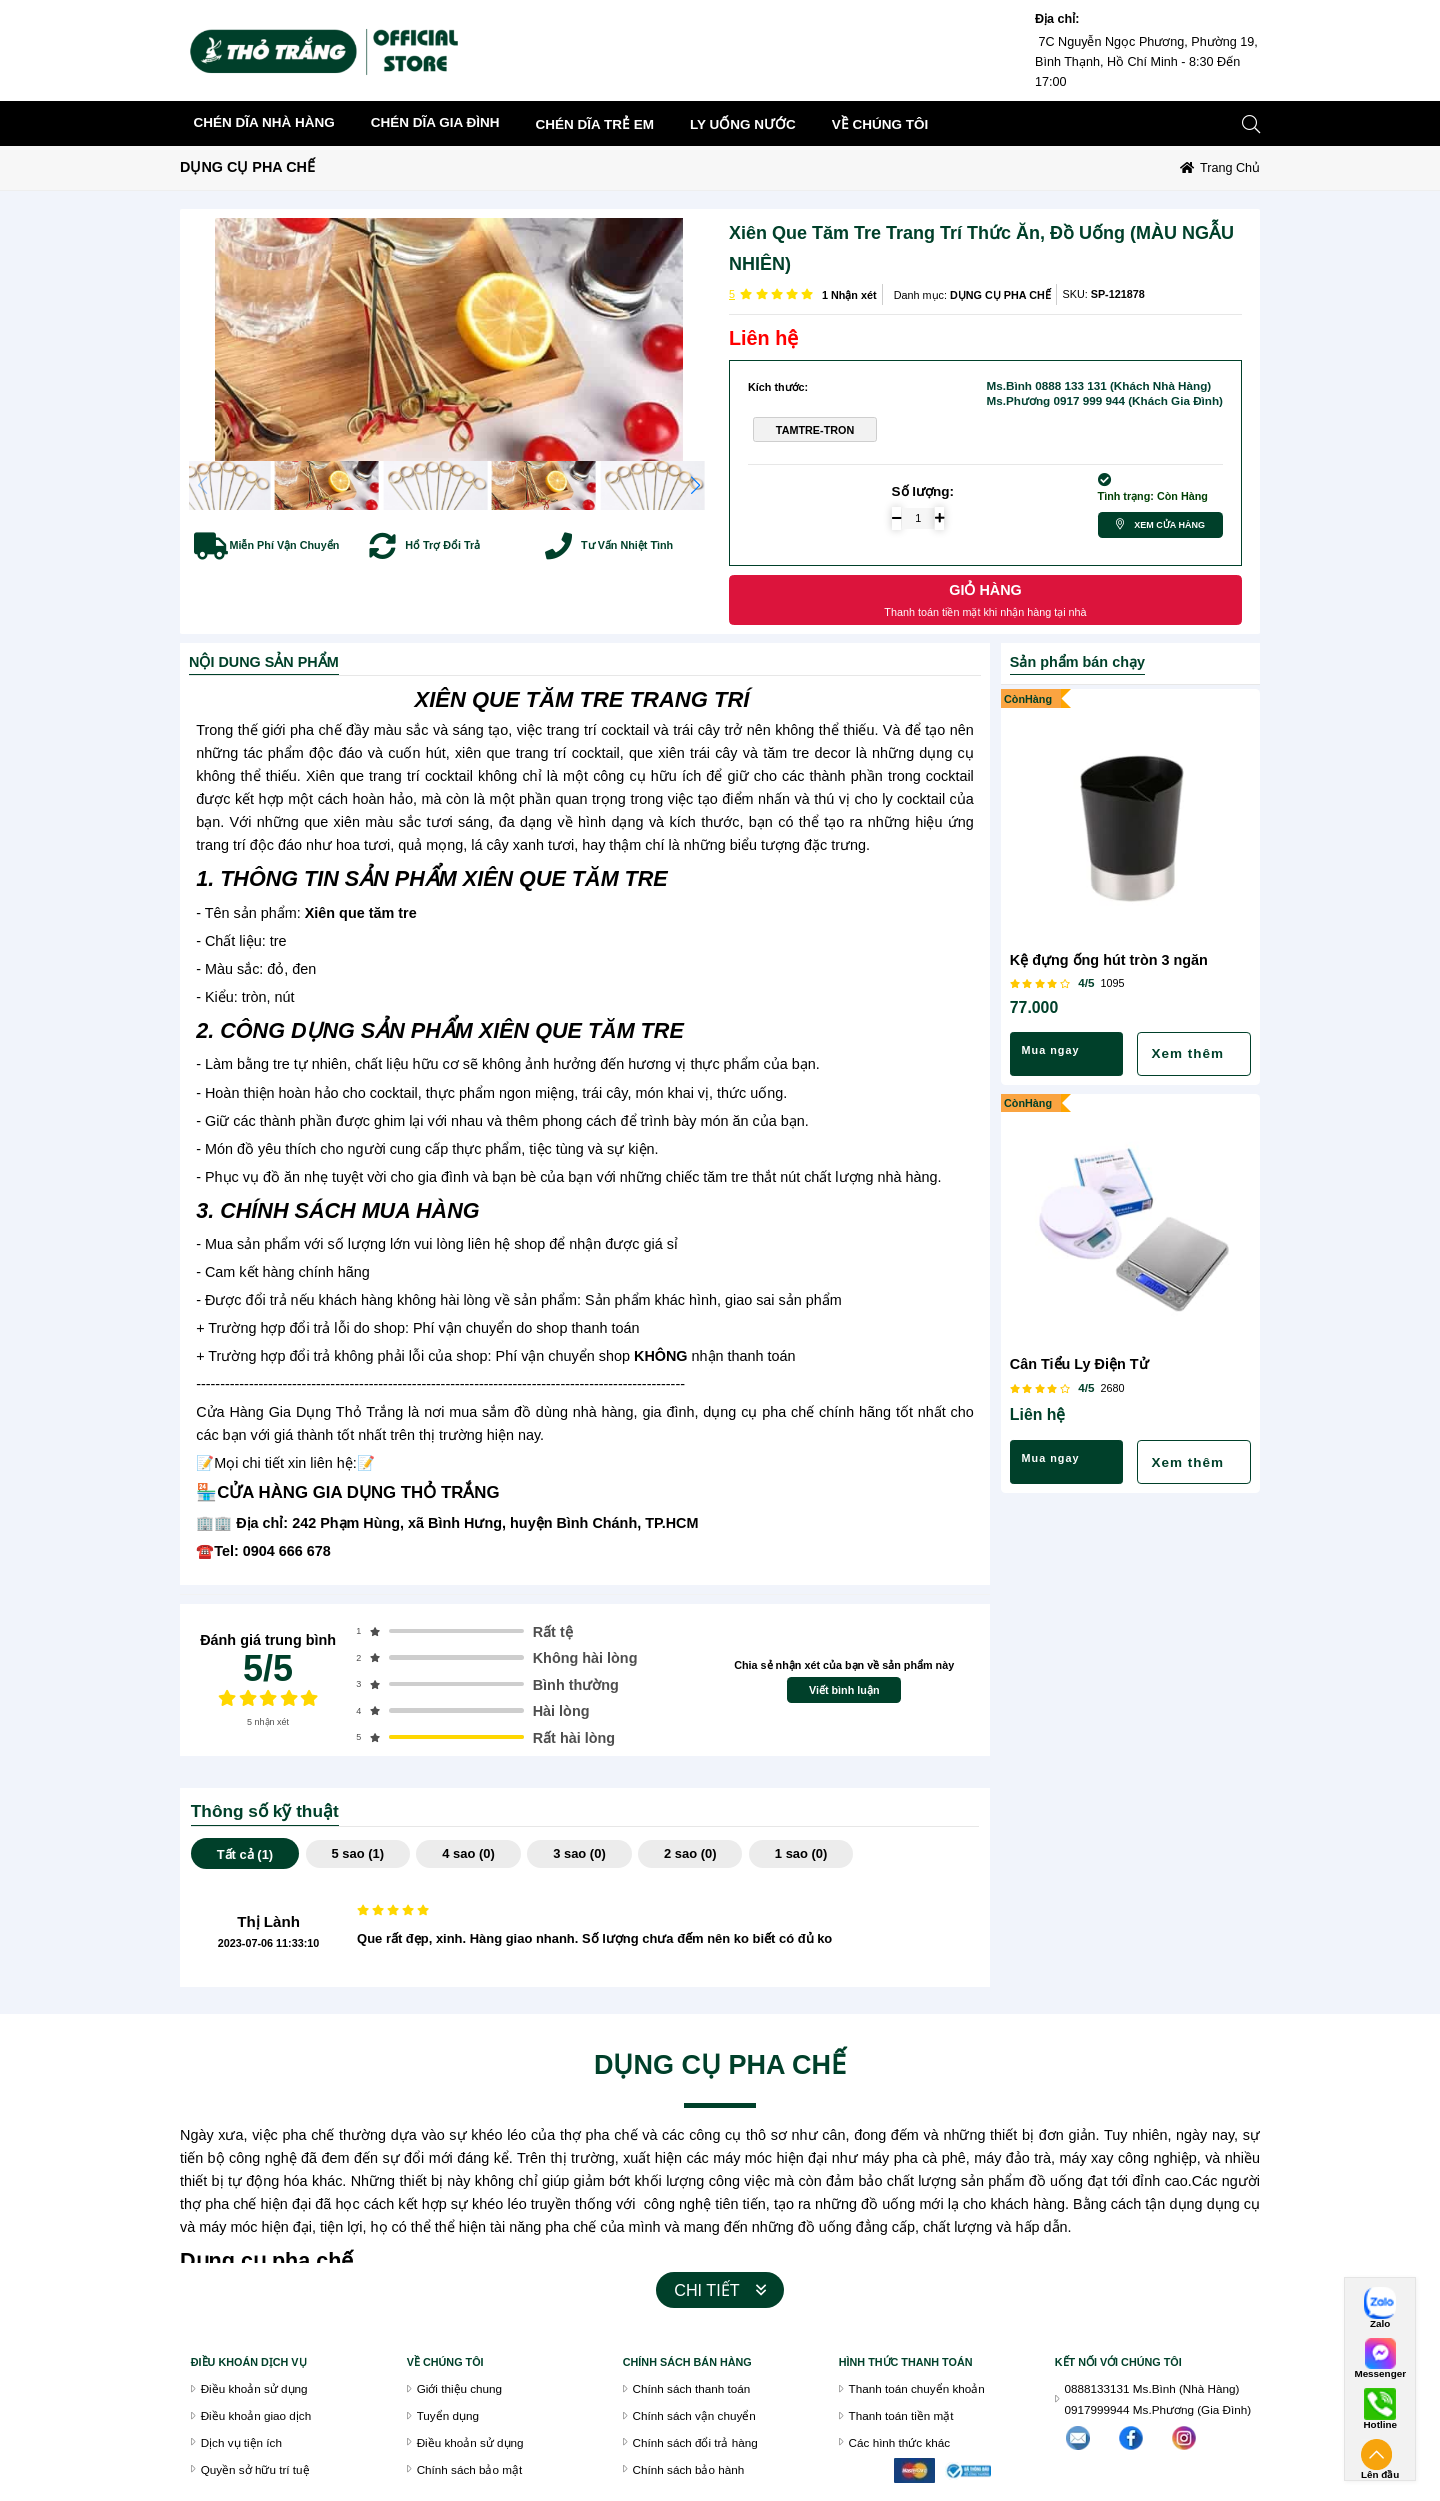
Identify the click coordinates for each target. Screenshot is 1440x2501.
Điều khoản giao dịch (256, 2415)
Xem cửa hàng (1169, 525)
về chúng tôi (880, 124)
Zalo (1380, 2324)
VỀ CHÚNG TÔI (445, 2362)
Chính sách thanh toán (692, 2388)
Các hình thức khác (900, 2442)
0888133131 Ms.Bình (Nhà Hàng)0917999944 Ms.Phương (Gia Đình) (1158, 2399)
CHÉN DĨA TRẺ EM (595, 124)
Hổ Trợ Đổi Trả (442, 545)
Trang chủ (1230, 168)
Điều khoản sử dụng (470, 2442)
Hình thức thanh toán (906, 2362)
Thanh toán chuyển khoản (917, 2388)
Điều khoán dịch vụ (249, 2362)
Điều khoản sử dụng (254, 2388)
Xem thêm (1187, 1053)
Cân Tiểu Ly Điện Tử (1079, 1364)
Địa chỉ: (1057, 19)
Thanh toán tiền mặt (901, 2415)
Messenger (1380, 2374)
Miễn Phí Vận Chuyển (285, 545)
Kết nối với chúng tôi (1118, 2362)
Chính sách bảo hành (689, 2469)
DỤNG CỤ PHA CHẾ (247, 167)
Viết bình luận (844, 1690)
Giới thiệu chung (459, 2388)
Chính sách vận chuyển (694, 2415)
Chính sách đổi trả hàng (695, 2442)
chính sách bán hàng (687, 2362)
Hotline (1379, 2425)
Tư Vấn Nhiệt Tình (627, 545)
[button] (695, 485)
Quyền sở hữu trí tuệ (255, 2469)
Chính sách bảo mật (470, 2469)
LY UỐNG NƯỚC (743, 124)
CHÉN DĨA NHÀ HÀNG (264, 122)
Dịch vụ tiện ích (241, 2442)
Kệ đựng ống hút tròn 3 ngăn (1109, 960)
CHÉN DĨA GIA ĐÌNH (435, 122)
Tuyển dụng (448, 2415)
